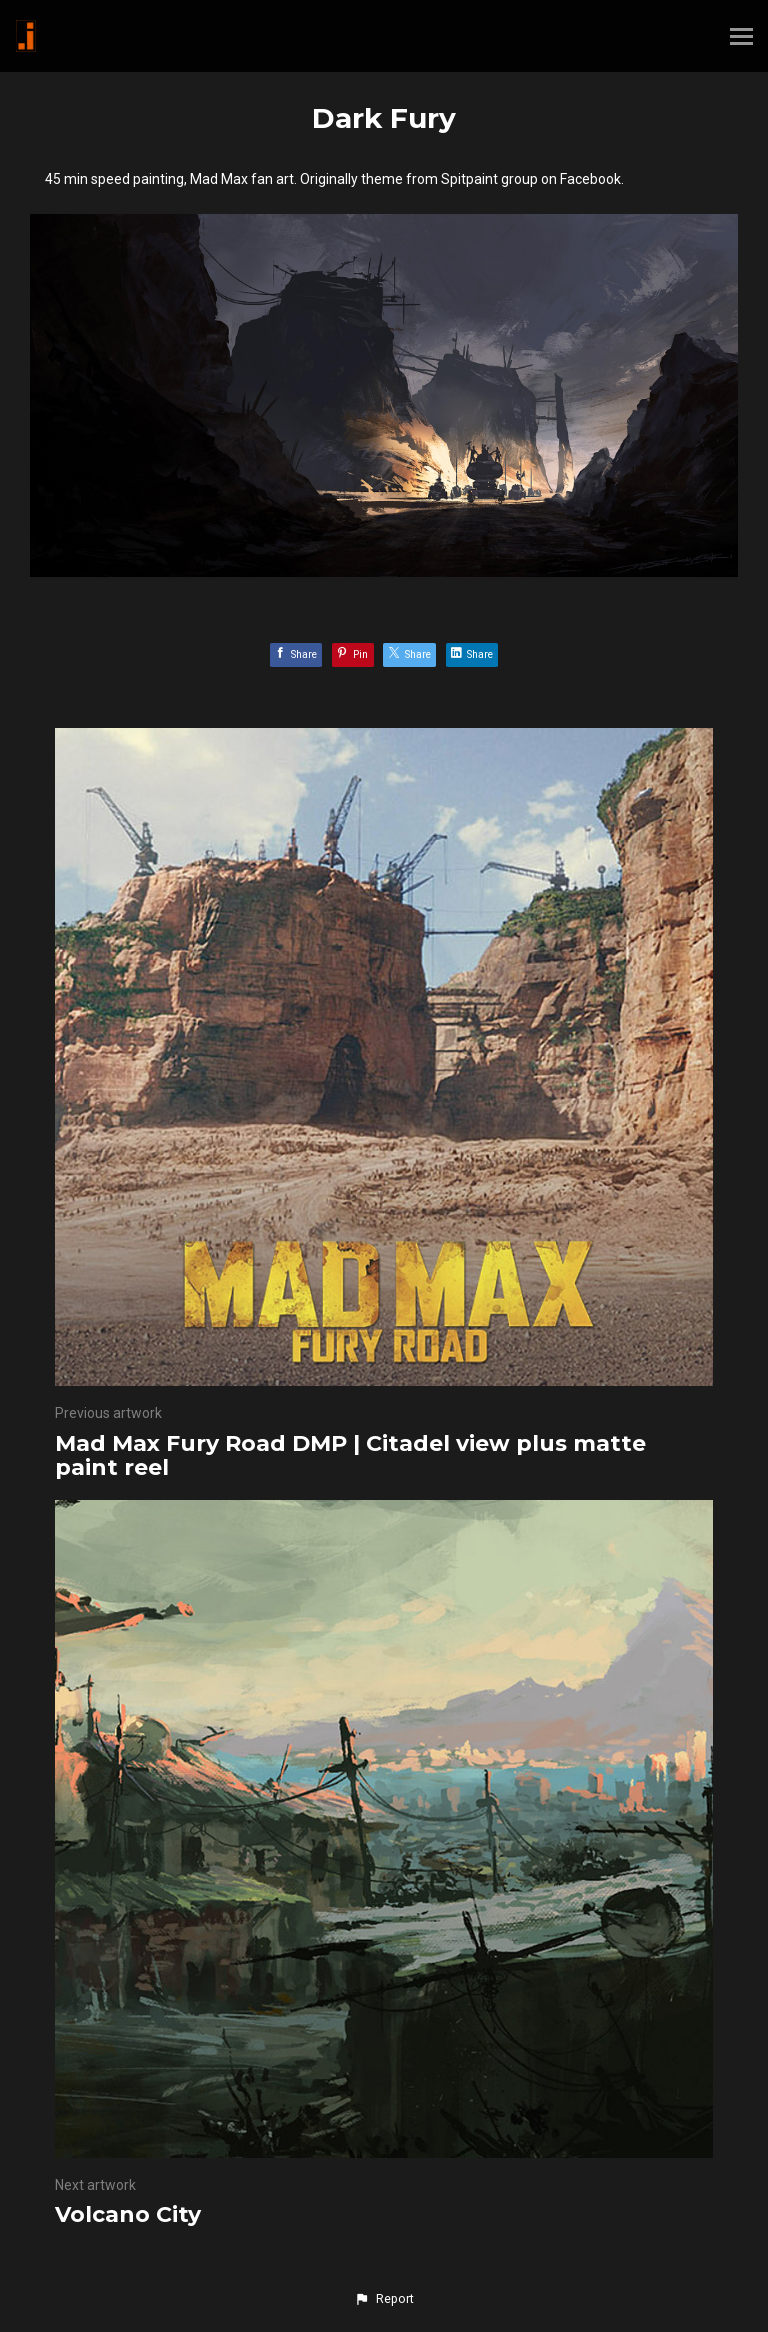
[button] (384, 2299)
